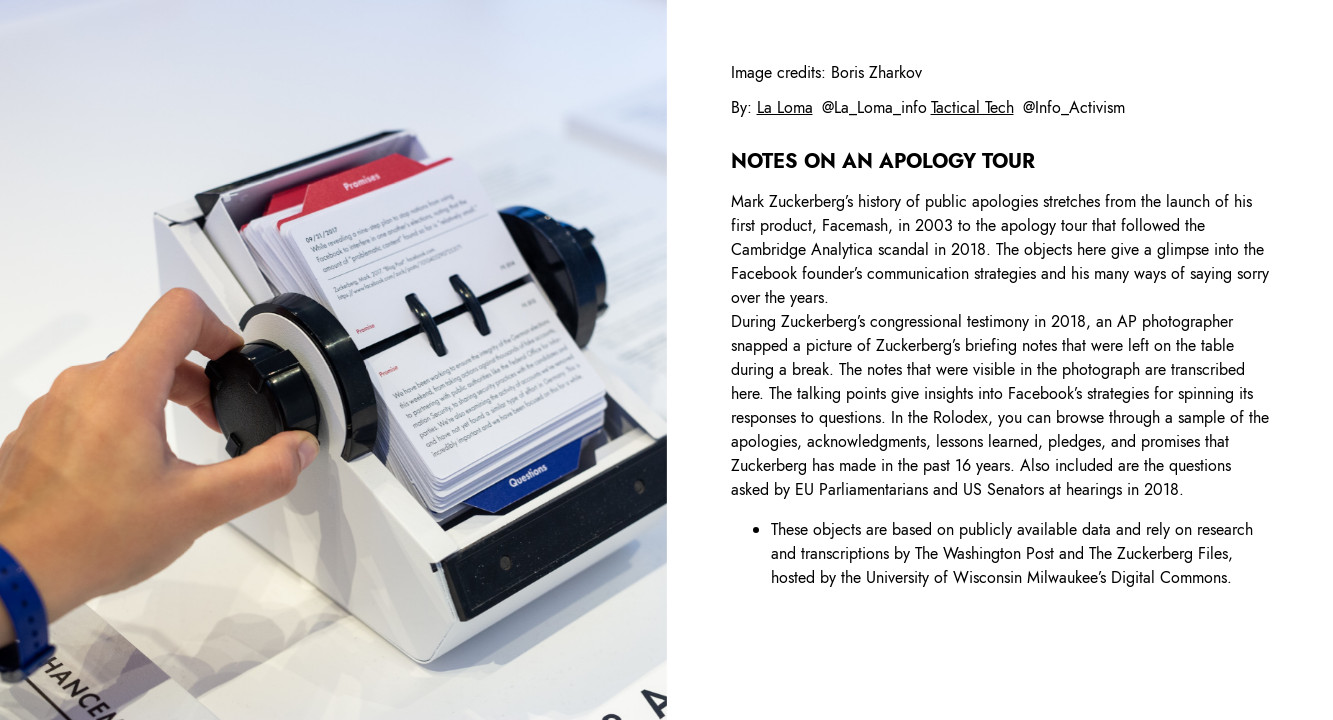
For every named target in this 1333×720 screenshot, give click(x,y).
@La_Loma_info (874, 107)
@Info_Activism (1074, 107)
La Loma (785, 107)
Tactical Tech (972, 107)
